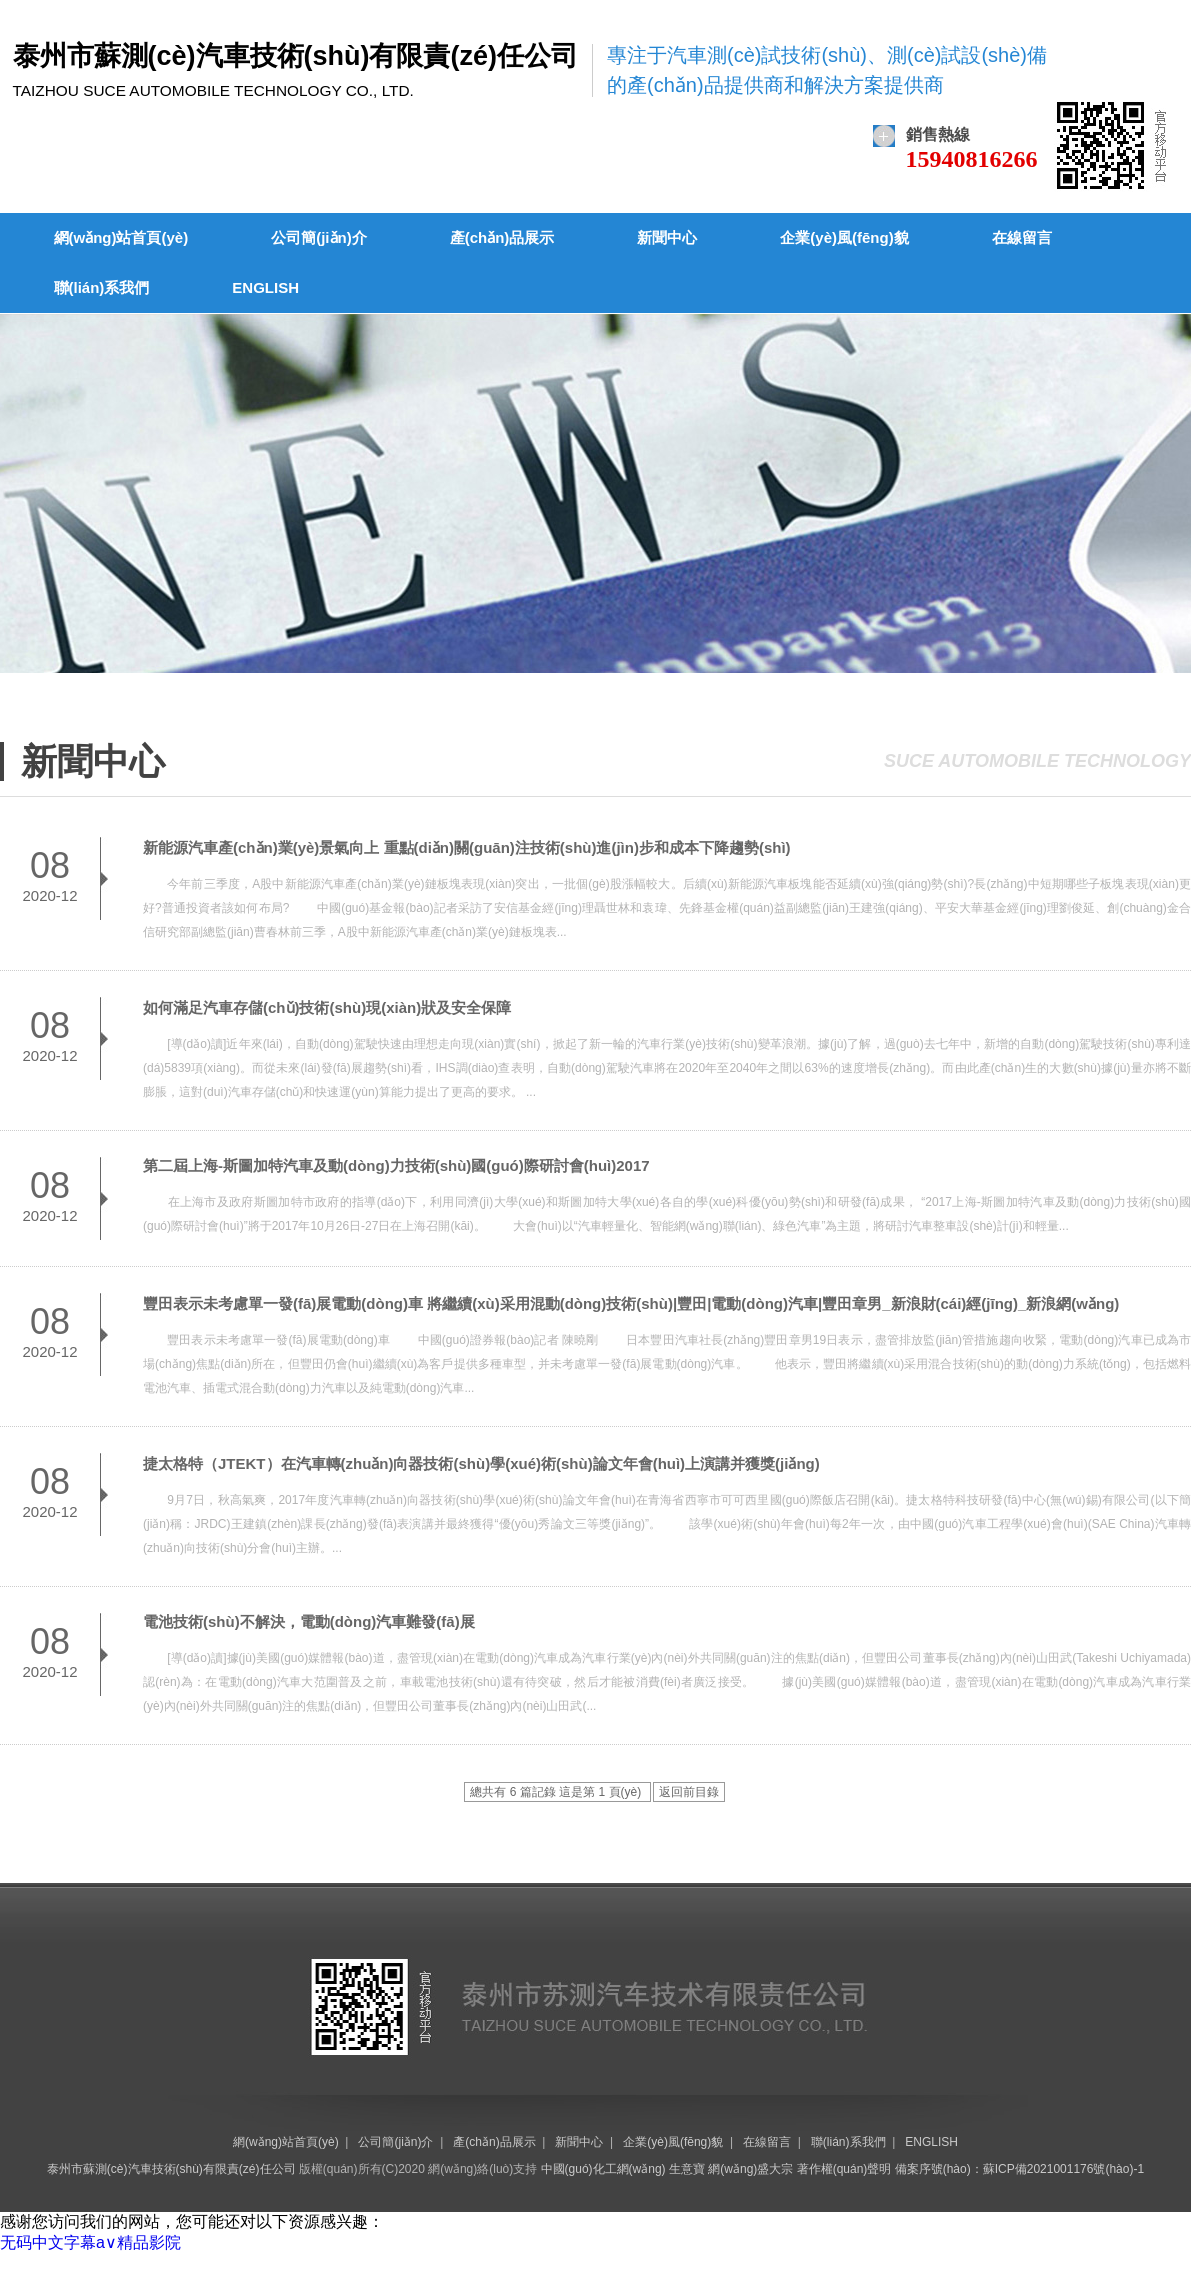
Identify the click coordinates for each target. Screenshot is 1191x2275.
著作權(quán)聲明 (844, 2169)
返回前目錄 (689, 1792)
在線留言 (1022, 237)
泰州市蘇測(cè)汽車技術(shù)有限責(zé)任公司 (171, 2169)
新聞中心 (667, 237)
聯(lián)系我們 (102, 287)
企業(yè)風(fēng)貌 (844, 237)
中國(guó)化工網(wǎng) (603, 2169)
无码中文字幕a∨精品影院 (90, 2242)
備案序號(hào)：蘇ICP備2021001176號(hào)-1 (1019, 2169)
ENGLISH (265, 287)
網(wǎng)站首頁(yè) (121, 237)
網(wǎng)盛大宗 (750, 2169)
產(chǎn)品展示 (502, 237)
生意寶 (687, 2169)
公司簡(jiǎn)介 (319, 237)
